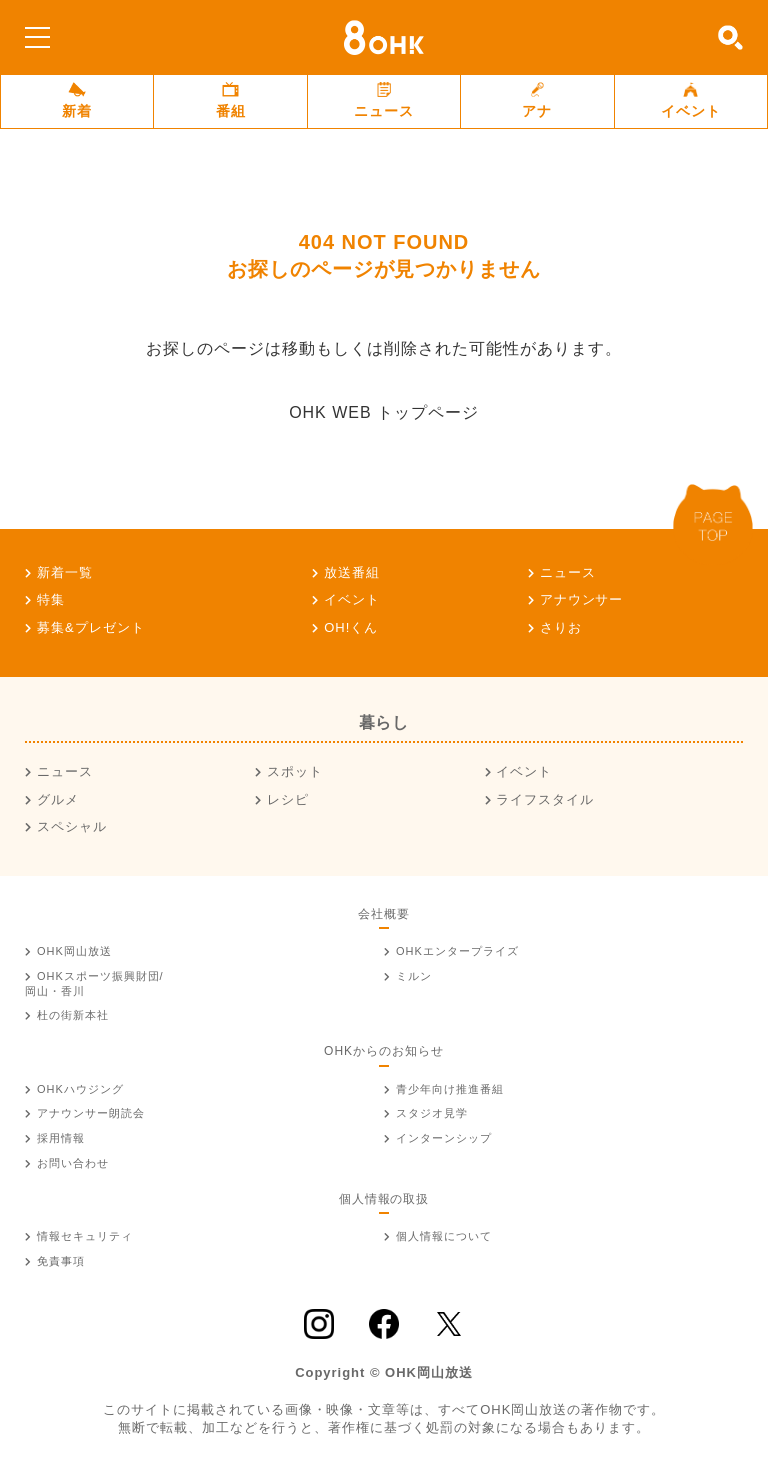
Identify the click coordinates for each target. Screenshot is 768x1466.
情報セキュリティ (85, 1236)
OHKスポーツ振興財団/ (94, 983)
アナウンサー (582, 599)
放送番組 (352, 572)
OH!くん (351, 627)
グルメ (58, 799)
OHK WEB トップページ (384, 412)
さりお (561, 627)
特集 (51, 599)
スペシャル (72, 826)
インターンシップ (444, 1138)
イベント (691, 100)
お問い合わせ (73, 1163)
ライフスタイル (545, 799)
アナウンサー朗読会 (91, 1113)
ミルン (414, 976)
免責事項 (61, 1261)
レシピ (288, 799)
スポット (295, 771)
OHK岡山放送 (74, 951)
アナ (537, 100)
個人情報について (444, 1236)
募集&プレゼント (91, 627)
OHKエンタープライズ (457, 951)
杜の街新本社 (73, 1015)
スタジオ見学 (432, 1113)
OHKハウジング (80, 1089)
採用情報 (61, 1138)
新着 (77, 100)
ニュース (384, 100)
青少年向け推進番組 (450, 1089)
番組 (231, 100)
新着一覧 (65, 572)
